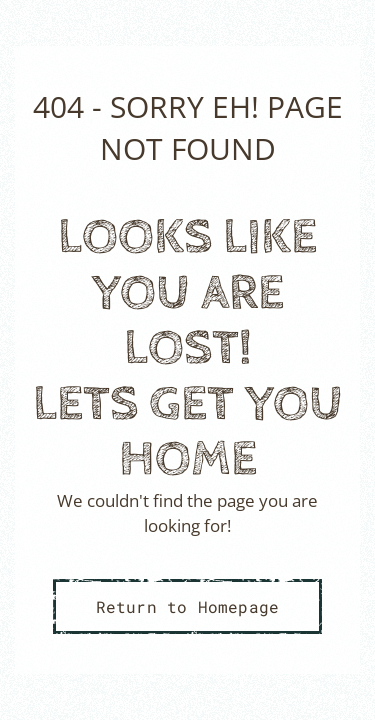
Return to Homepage (188, 606)
